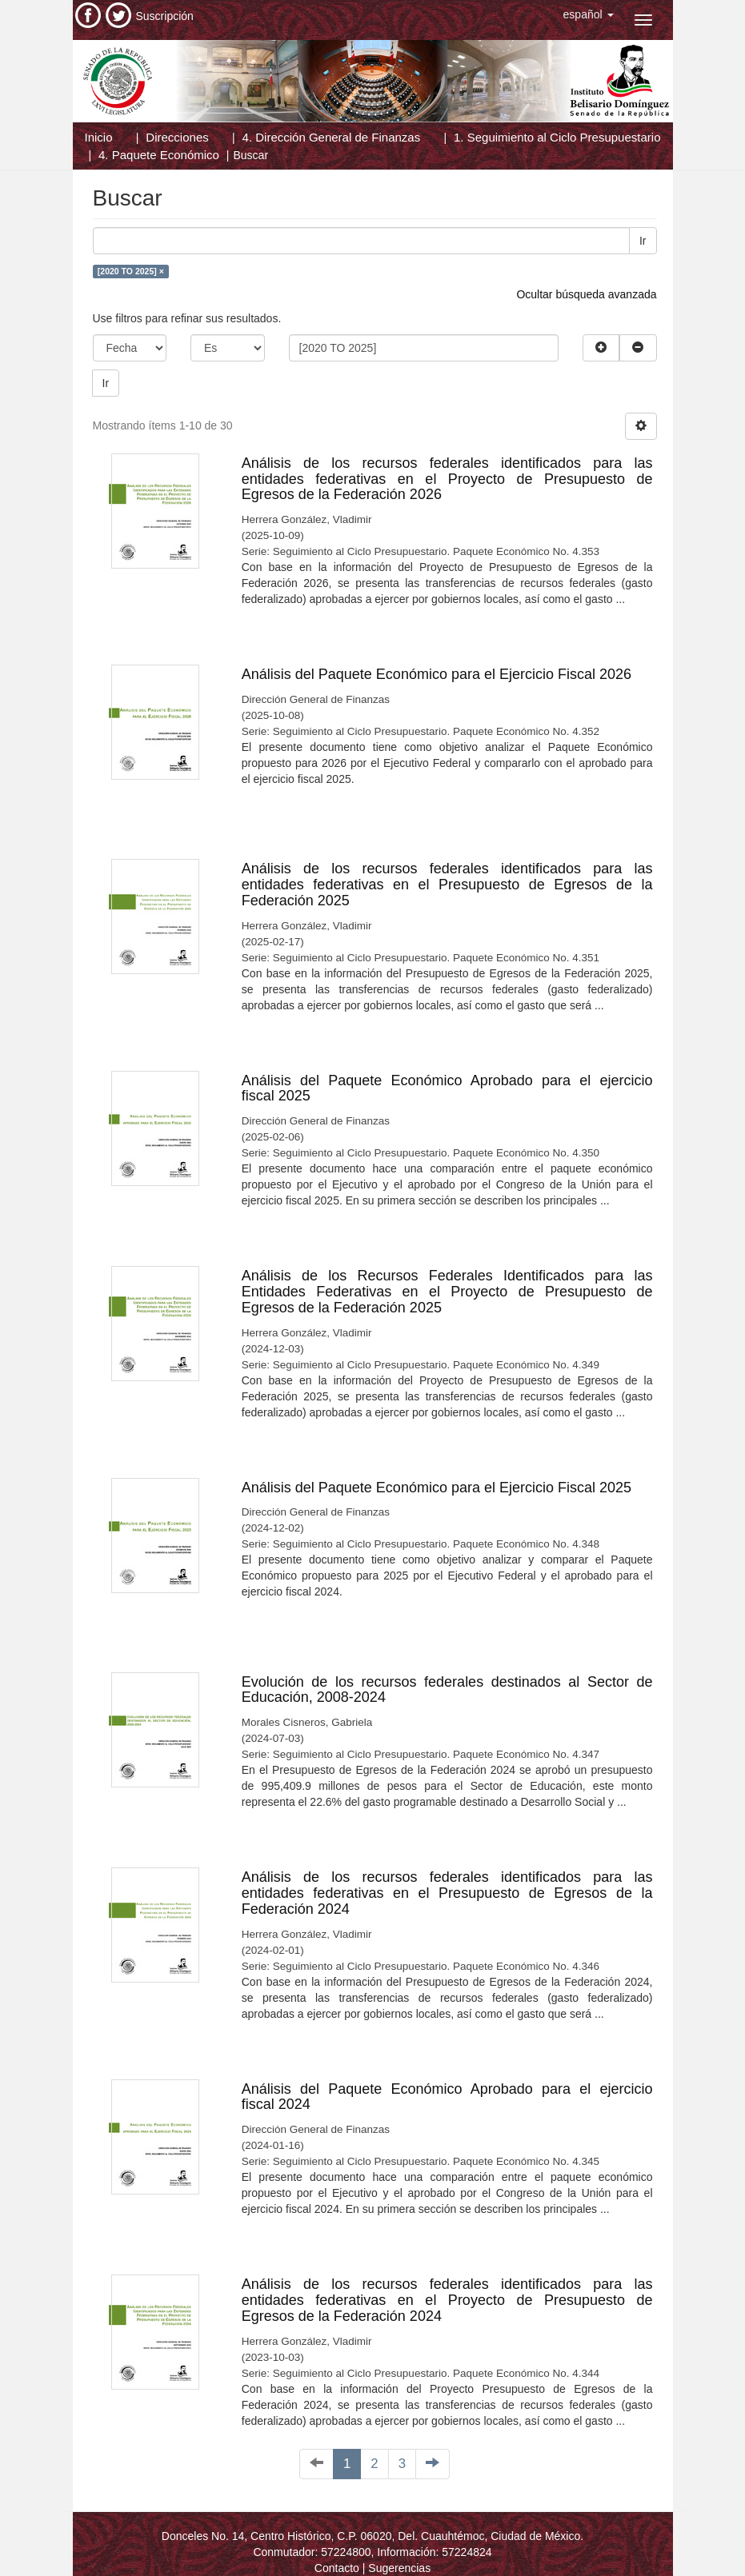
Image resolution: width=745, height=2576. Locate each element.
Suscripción (165, 16)
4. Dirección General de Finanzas (331, 137)
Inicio (99, 137)
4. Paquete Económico (158, 155)
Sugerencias (399, 2568)
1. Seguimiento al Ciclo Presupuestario (557, 137)
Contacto (336, 2568)
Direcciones (177, 137)
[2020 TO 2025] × (131, 271)
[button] (588, 14)
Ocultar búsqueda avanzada (586, 294)
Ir (643, 240)
